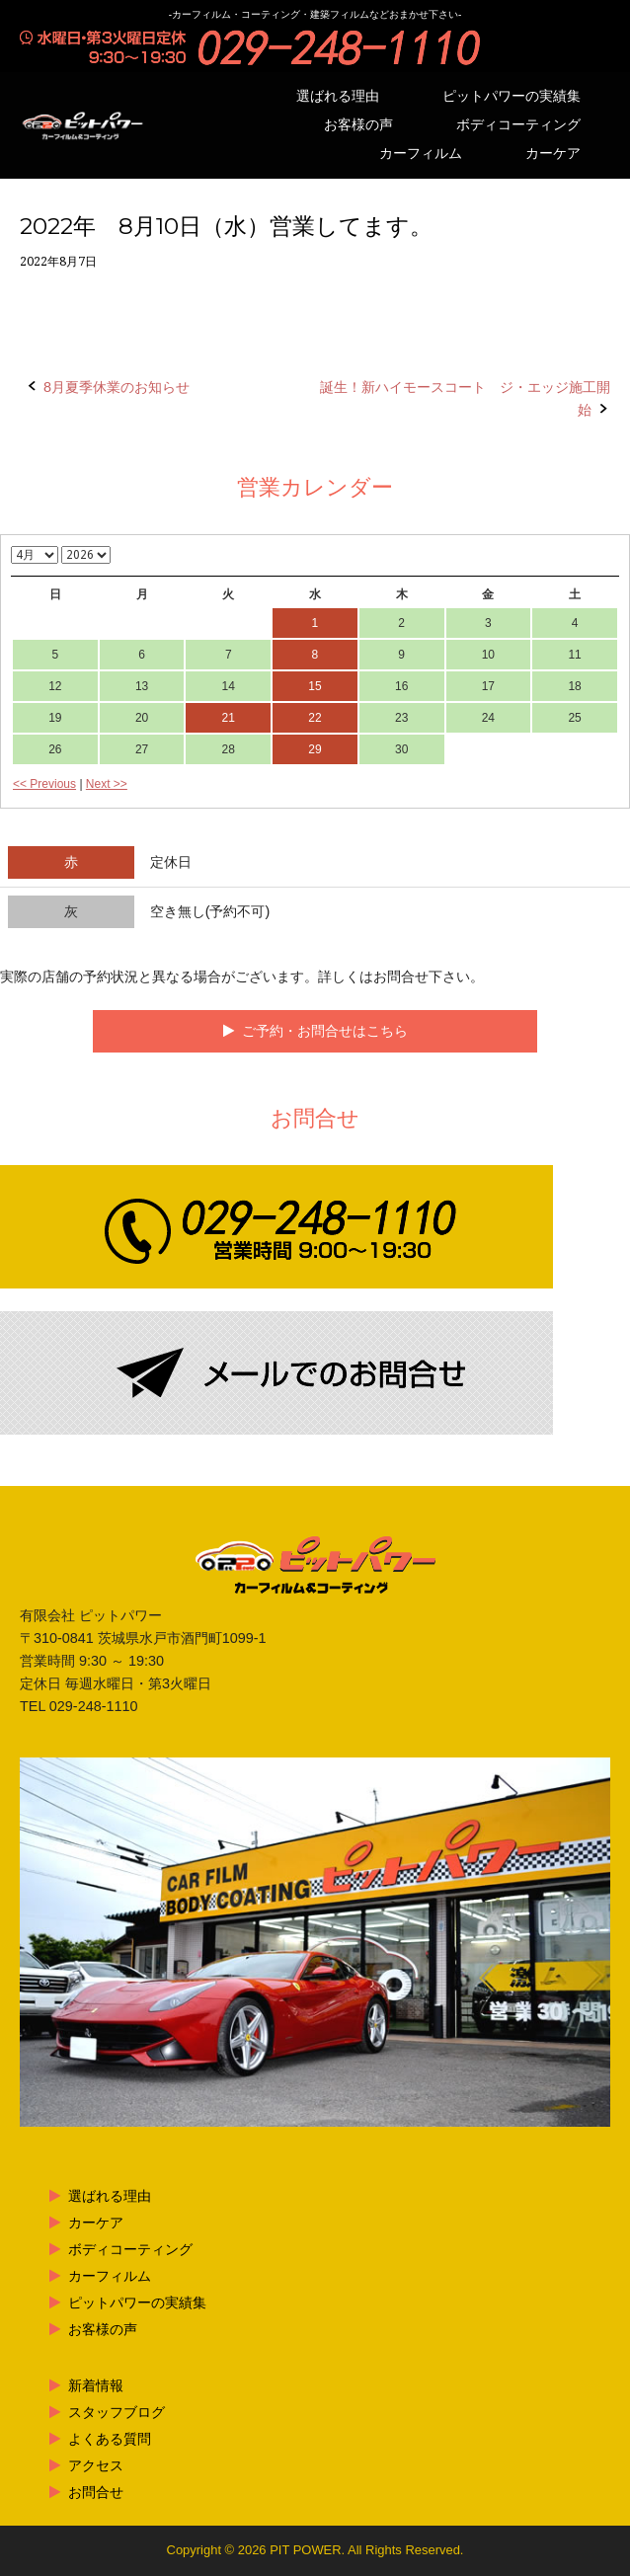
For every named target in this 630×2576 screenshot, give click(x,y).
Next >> (106, 784)
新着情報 (95, 2385)
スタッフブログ (116, 2412)
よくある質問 (109, 2439)
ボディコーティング (518, 124)
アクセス (95, 2465)
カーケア (553, 153)
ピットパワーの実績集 (511, 96)
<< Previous (44, 784)
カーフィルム (420, 153)
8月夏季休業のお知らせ (116, 387)
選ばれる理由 (337, 96)
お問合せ (95, 2492)
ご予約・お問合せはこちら (325, 1031)
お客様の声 (358, 124)
